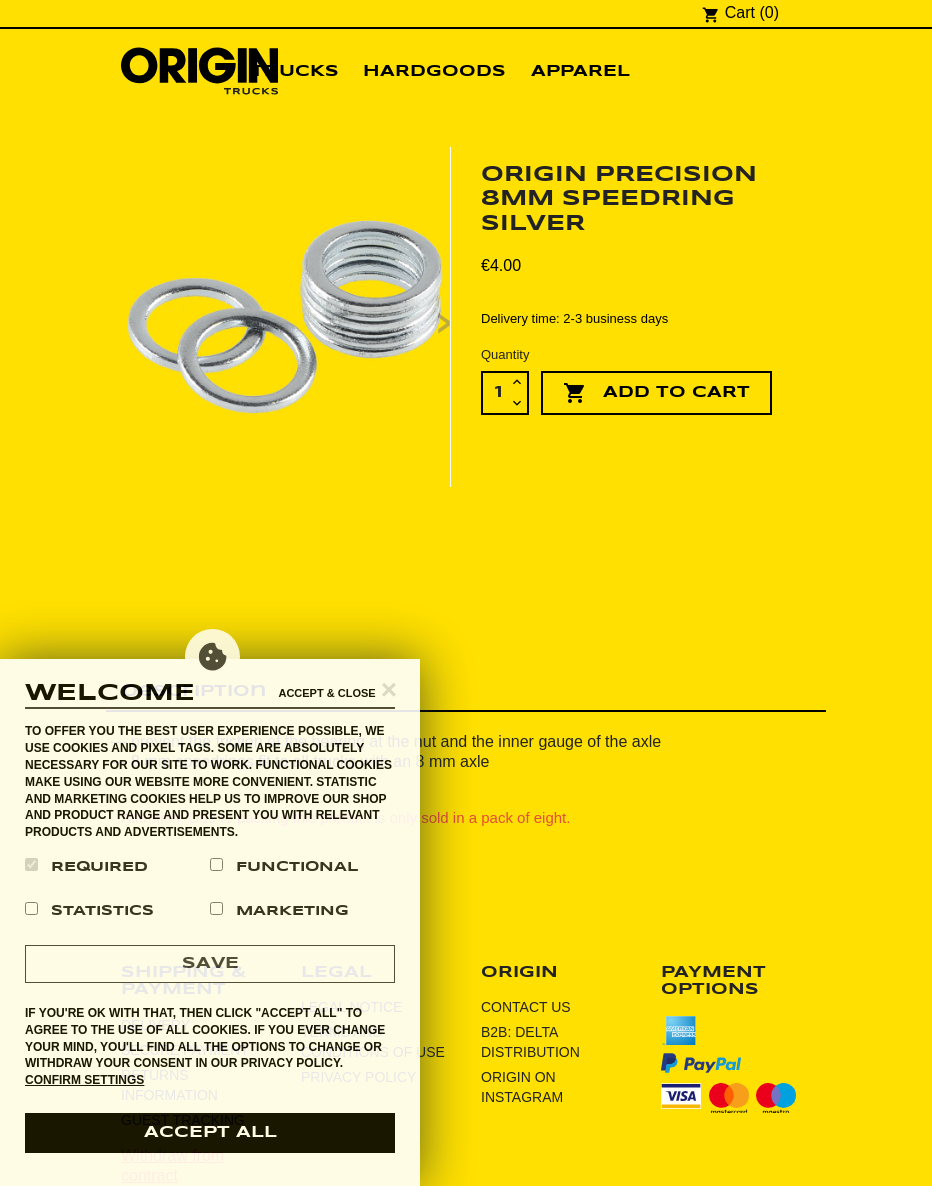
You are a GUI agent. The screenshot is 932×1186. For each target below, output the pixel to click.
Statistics (89, 910)
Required (86, 866)
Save (210, 963)
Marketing (279, 910)
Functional (284, 866)
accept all (210, 1132)
